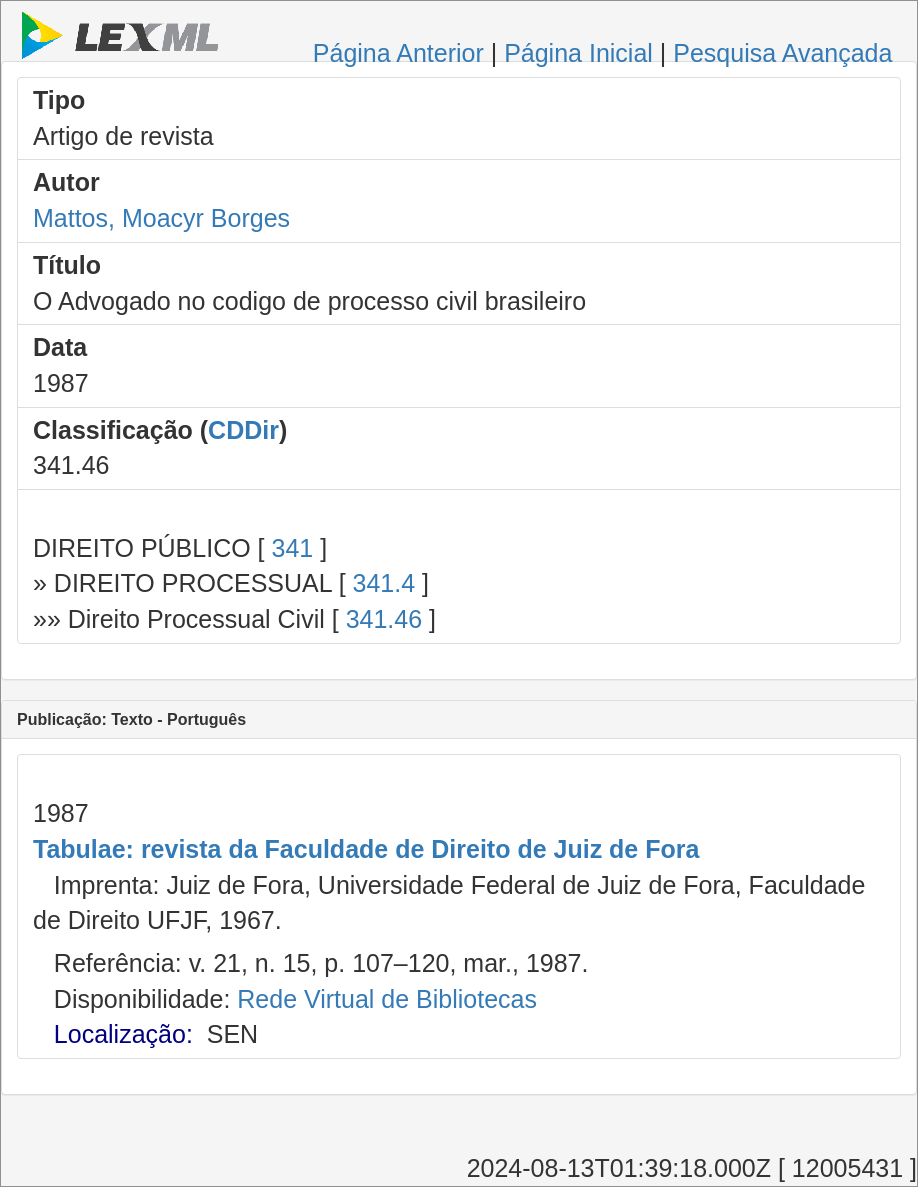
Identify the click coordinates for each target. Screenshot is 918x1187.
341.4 (384, 583)
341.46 (384, 619)
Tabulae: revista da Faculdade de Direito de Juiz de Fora (366, 849)
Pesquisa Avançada (782, 53)
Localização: (123, 1034)
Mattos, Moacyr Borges (161, 218)
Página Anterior (398, 53)
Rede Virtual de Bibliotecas (387, 999)
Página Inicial (578, 53)
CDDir (243, 430)
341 (292, 548)
